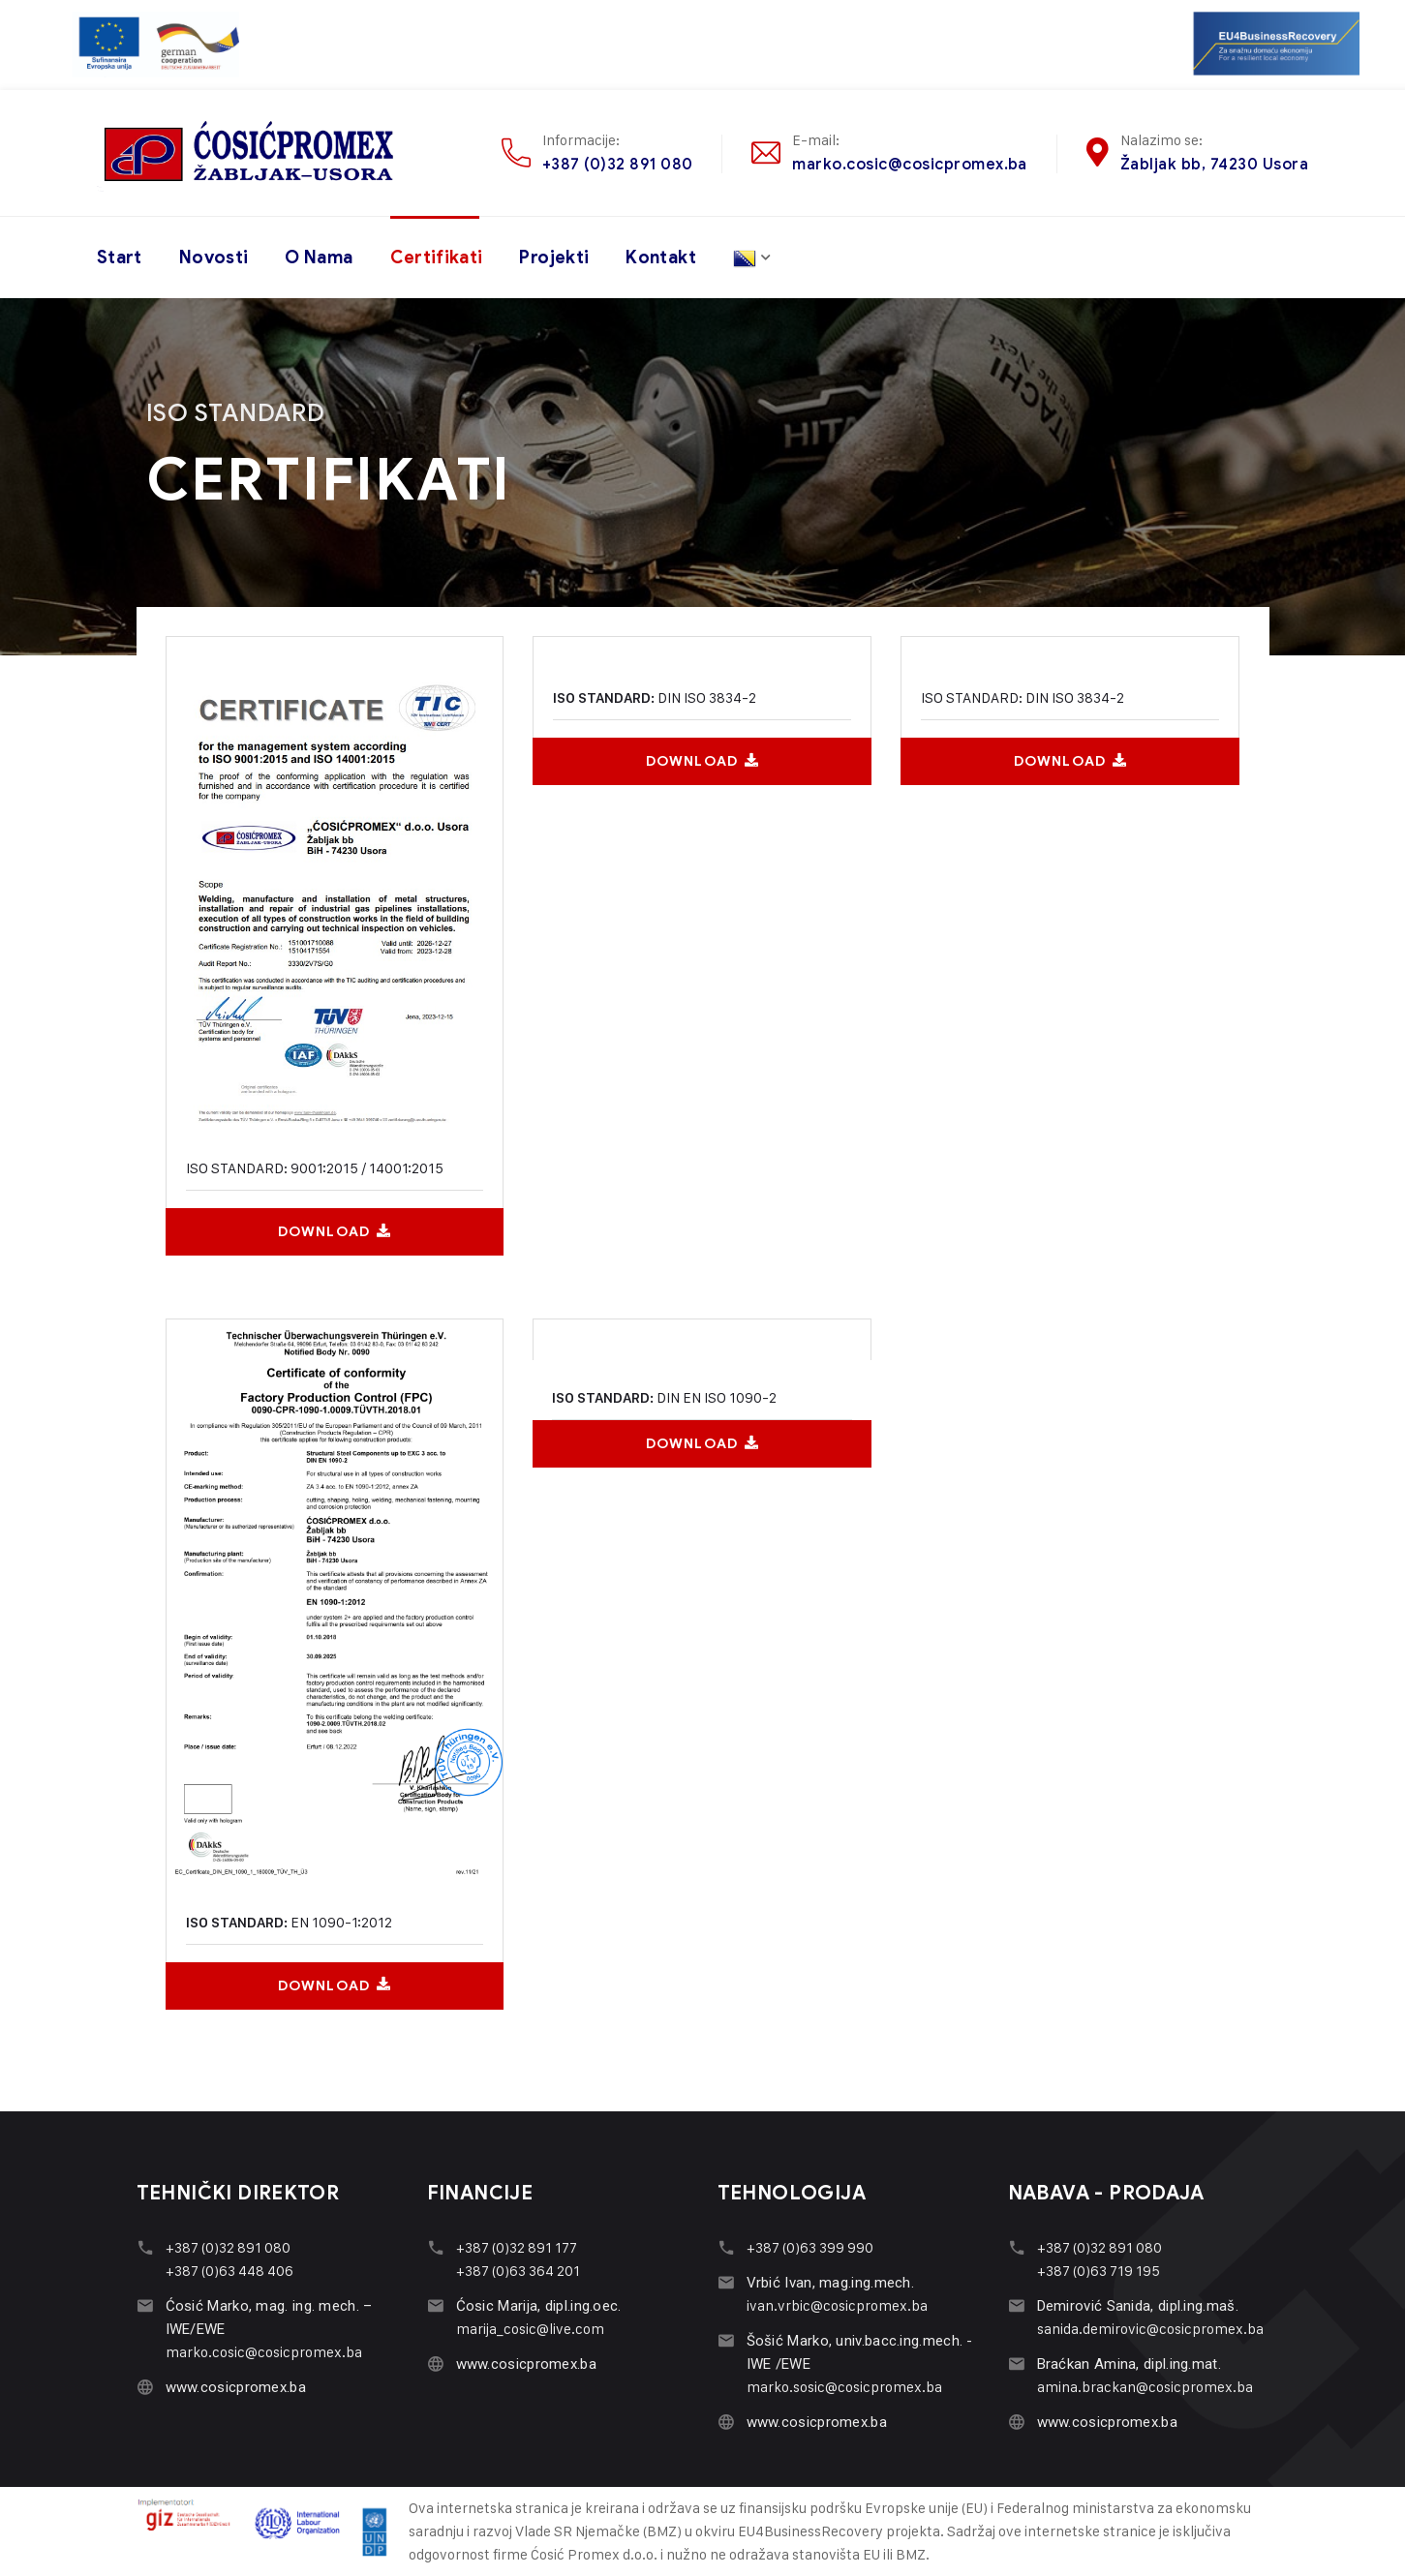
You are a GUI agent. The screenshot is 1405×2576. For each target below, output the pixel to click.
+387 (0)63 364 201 (518, 2270)
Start (119, 257)
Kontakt (661, 257)
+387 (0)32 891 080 (617, 164)
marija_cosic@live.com (530, 2328)
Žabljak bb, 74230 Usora (1214, 164)
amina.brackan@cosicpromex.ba (1145, 2387)
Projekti (554, 257)
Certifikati (436, 257)
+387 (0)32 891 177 (516, 2247)
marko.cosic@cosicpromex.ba (909, 164)
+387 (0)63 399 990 (810, 2247)
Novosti (214, 257)
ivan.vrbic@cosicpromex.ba (837, 2305)
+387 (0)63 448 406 (229, 2270)
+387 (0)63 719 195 (1098, 2270)
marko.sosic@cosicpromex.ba (844, 2387)
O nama (318, 257)
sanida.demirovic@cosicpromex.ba (1150, 2328)
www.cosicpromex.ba (236, 2387)
